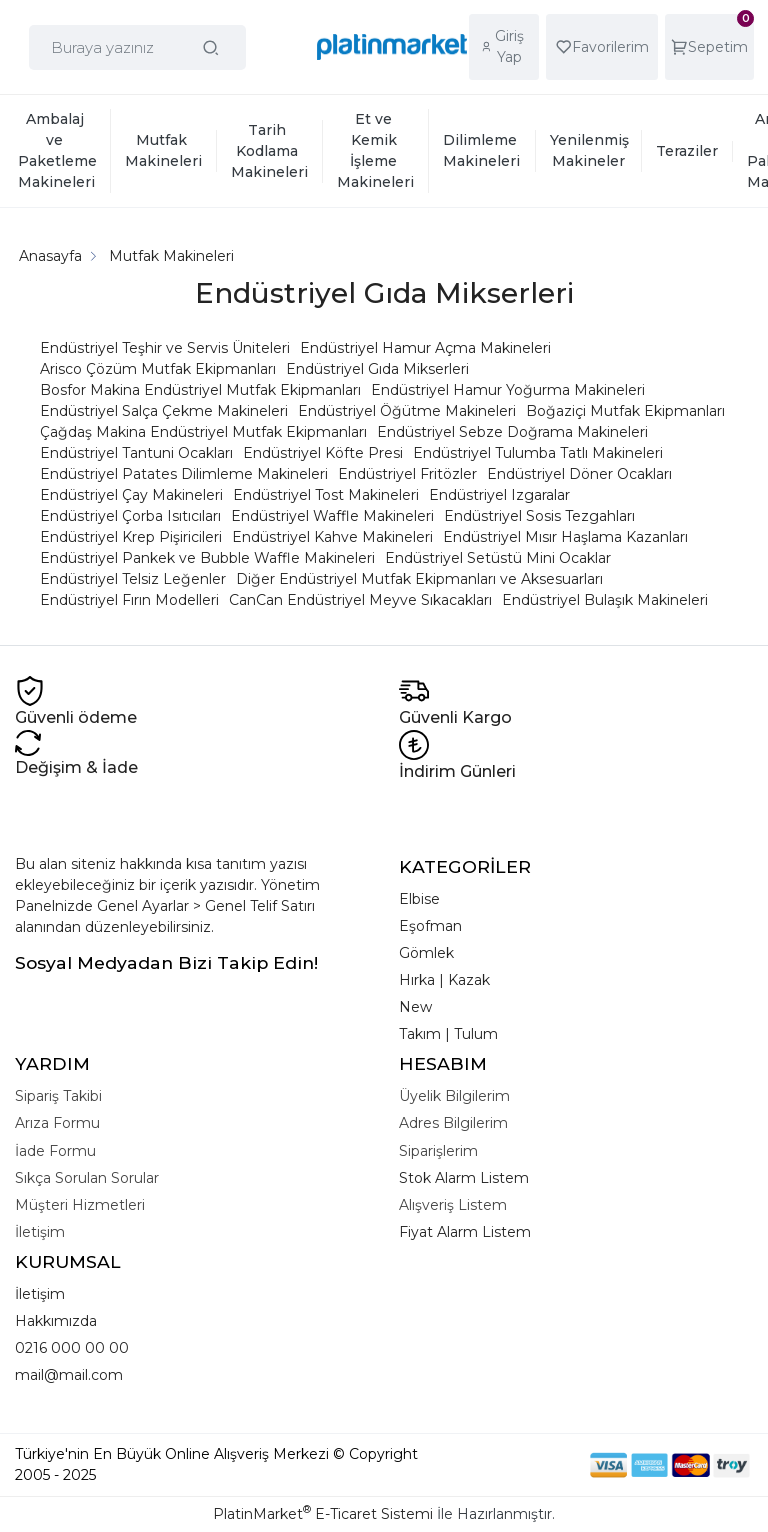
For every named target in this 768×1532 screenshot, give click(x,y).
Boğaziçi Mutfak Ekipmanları (625, 411)
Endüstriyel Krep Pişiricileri (131, 537)
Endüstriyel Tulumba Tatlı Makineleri (538, 453)
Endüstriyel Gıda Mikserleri (377, 369)
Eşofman (430, 926)
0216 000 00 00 (72, 1348)
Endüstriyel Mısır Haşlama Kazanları (565, 537)
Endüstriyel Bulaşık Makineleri (605, 600)
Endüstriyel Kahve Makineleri (332, 537)
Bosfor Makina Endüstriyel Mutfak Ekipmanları (200, 390)
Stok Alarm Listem (464, 1178)
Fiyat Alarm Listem (465, 1232)
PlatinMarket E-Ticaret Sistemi (323, 1514)
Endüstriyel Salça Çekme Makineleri (164, 411)
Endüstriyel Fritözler (407, 474)
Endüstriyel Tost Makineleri (326, 495)
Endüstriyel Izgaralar (499, 495)
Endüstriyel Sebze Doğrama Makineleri (512, 432)
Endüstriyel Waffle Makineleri (332, 516)
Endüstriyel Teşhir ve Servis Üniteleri (165, 348)
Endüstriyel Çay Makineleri (131, 495)
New (415, 1007)
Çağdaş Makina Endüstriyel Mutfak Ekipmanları (203, 432)
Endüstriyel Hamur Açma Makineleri (425, 348)
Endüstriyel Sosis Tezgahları (539, 516)
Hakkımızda (56, 1321)
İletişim (40, 1294)
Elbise (419, 899)
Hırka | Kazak (444, 980)
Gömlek (426, 953)
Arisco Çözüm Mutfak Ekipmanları (158, 369)
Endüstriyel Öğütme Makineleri (407, 411)
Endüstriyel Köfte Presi (323, 453)
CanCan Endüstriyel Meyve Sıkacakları (360, 600)
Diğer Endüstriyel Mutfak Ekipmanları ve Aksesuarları (419, 579)
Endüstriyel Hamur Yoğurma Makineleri (508, 390)
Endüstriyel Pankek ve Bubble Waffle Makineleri (207, 558)
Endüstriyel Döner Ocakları (579, 474)
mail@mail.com (69, 1375)
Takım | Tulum (448, 1034)
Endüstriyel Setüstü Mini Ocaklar (498, 558)
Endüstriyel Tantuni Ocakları (136, 453)
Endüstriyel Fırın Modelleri (129, 600)
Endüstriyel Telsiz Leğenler (133, 579)
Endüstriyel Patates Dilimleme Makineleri (184, 474)
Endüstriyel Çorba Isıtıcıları (130, 516)
